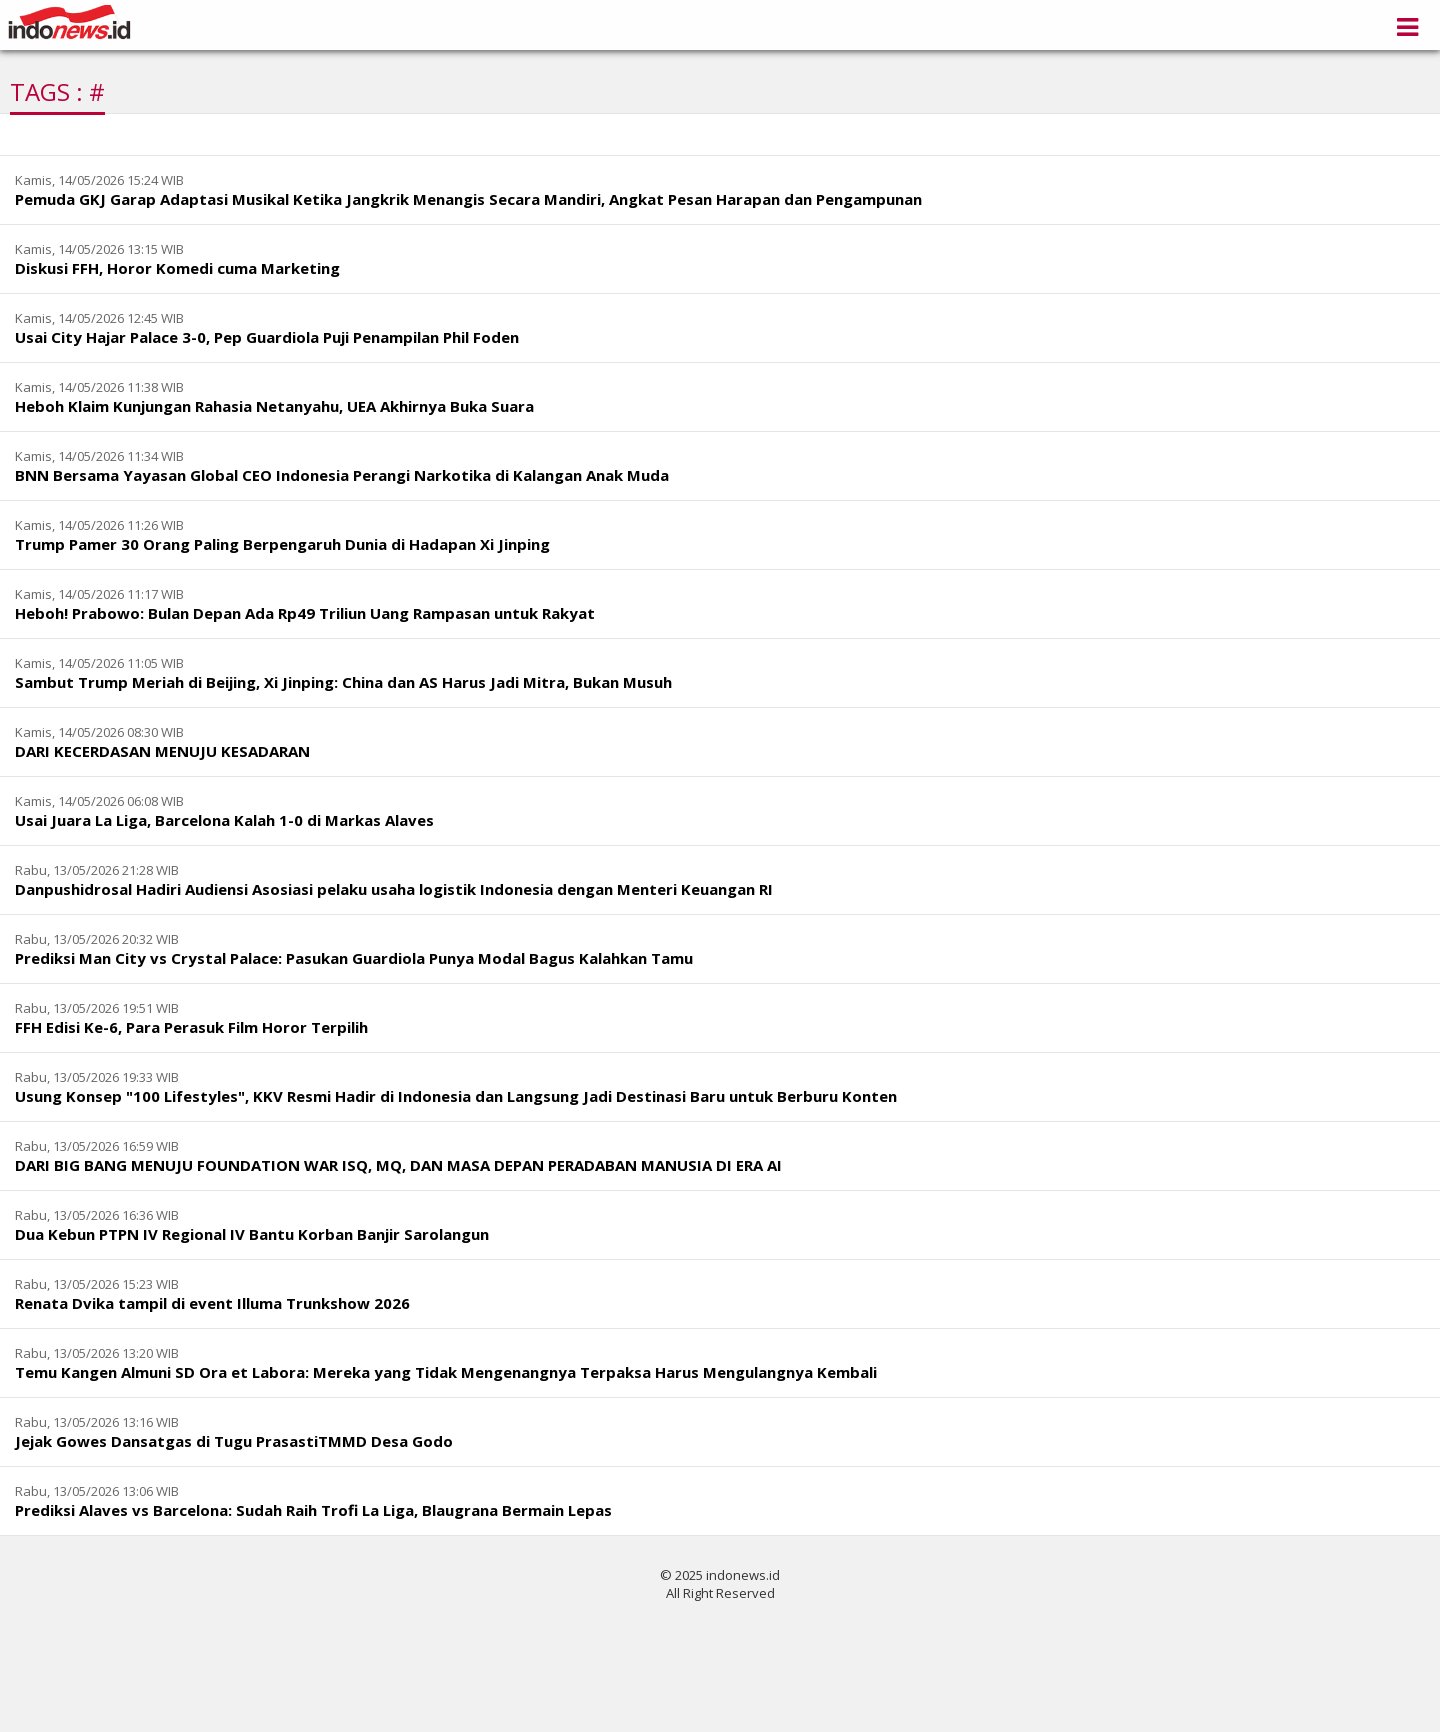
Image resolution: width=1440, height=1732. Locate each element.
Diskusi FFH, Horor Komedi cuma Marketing (177, 268)
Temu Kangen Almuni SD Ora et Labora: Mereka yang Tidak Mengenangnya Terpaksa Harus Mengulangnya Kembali (446, 1372)
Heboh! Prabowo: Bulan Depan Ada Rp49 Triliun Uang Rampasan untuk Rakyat (305, 613)
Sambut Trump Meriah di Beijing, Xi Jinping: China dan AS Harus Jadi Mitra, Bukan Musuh (343, 682)
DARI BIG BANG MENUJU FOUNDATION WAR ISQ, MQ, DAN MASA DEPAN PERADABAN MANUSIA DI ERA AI (398, 1165)
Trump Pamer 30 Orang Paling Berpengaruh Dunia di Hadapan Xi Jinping (282, 544)
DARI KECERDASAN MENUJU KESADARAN (162, 751)
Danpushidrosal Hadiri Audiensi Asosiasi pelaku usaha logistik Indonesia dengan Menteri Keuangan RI (394, 889)
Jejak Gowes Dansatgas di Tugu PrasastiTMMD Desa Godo (234, 1441)
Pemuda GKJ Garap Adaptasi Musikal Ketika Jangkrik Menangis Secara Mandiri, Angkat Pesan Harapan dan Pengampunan (468, 199)
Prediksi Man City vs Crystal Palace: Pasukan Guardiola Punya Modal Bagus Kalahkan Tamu (354, 958)
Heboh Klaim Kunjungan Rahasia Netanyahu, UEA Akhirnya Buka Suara (274, 406)
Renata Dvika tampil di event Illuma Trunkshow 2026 (212, 1303)
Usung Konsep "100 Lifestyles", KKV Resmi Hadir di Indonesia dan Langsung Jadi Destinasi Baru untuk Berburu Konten (456, 1096)
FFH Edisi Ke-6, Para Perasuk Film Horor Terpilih (191, 1027)
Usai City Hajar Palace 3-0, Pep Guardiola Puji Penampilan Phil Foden (267, 337)
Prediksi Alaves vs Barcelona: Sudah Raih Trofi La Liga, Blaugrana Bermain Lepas (313, 1510)
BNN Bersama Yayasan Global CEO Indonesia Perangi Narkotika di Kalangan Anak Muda (342, 475)
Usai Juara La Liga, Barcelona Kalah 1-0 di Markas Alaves (224, 820)
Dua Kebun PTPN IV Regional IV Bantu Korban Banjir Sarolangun (252, 1234)
